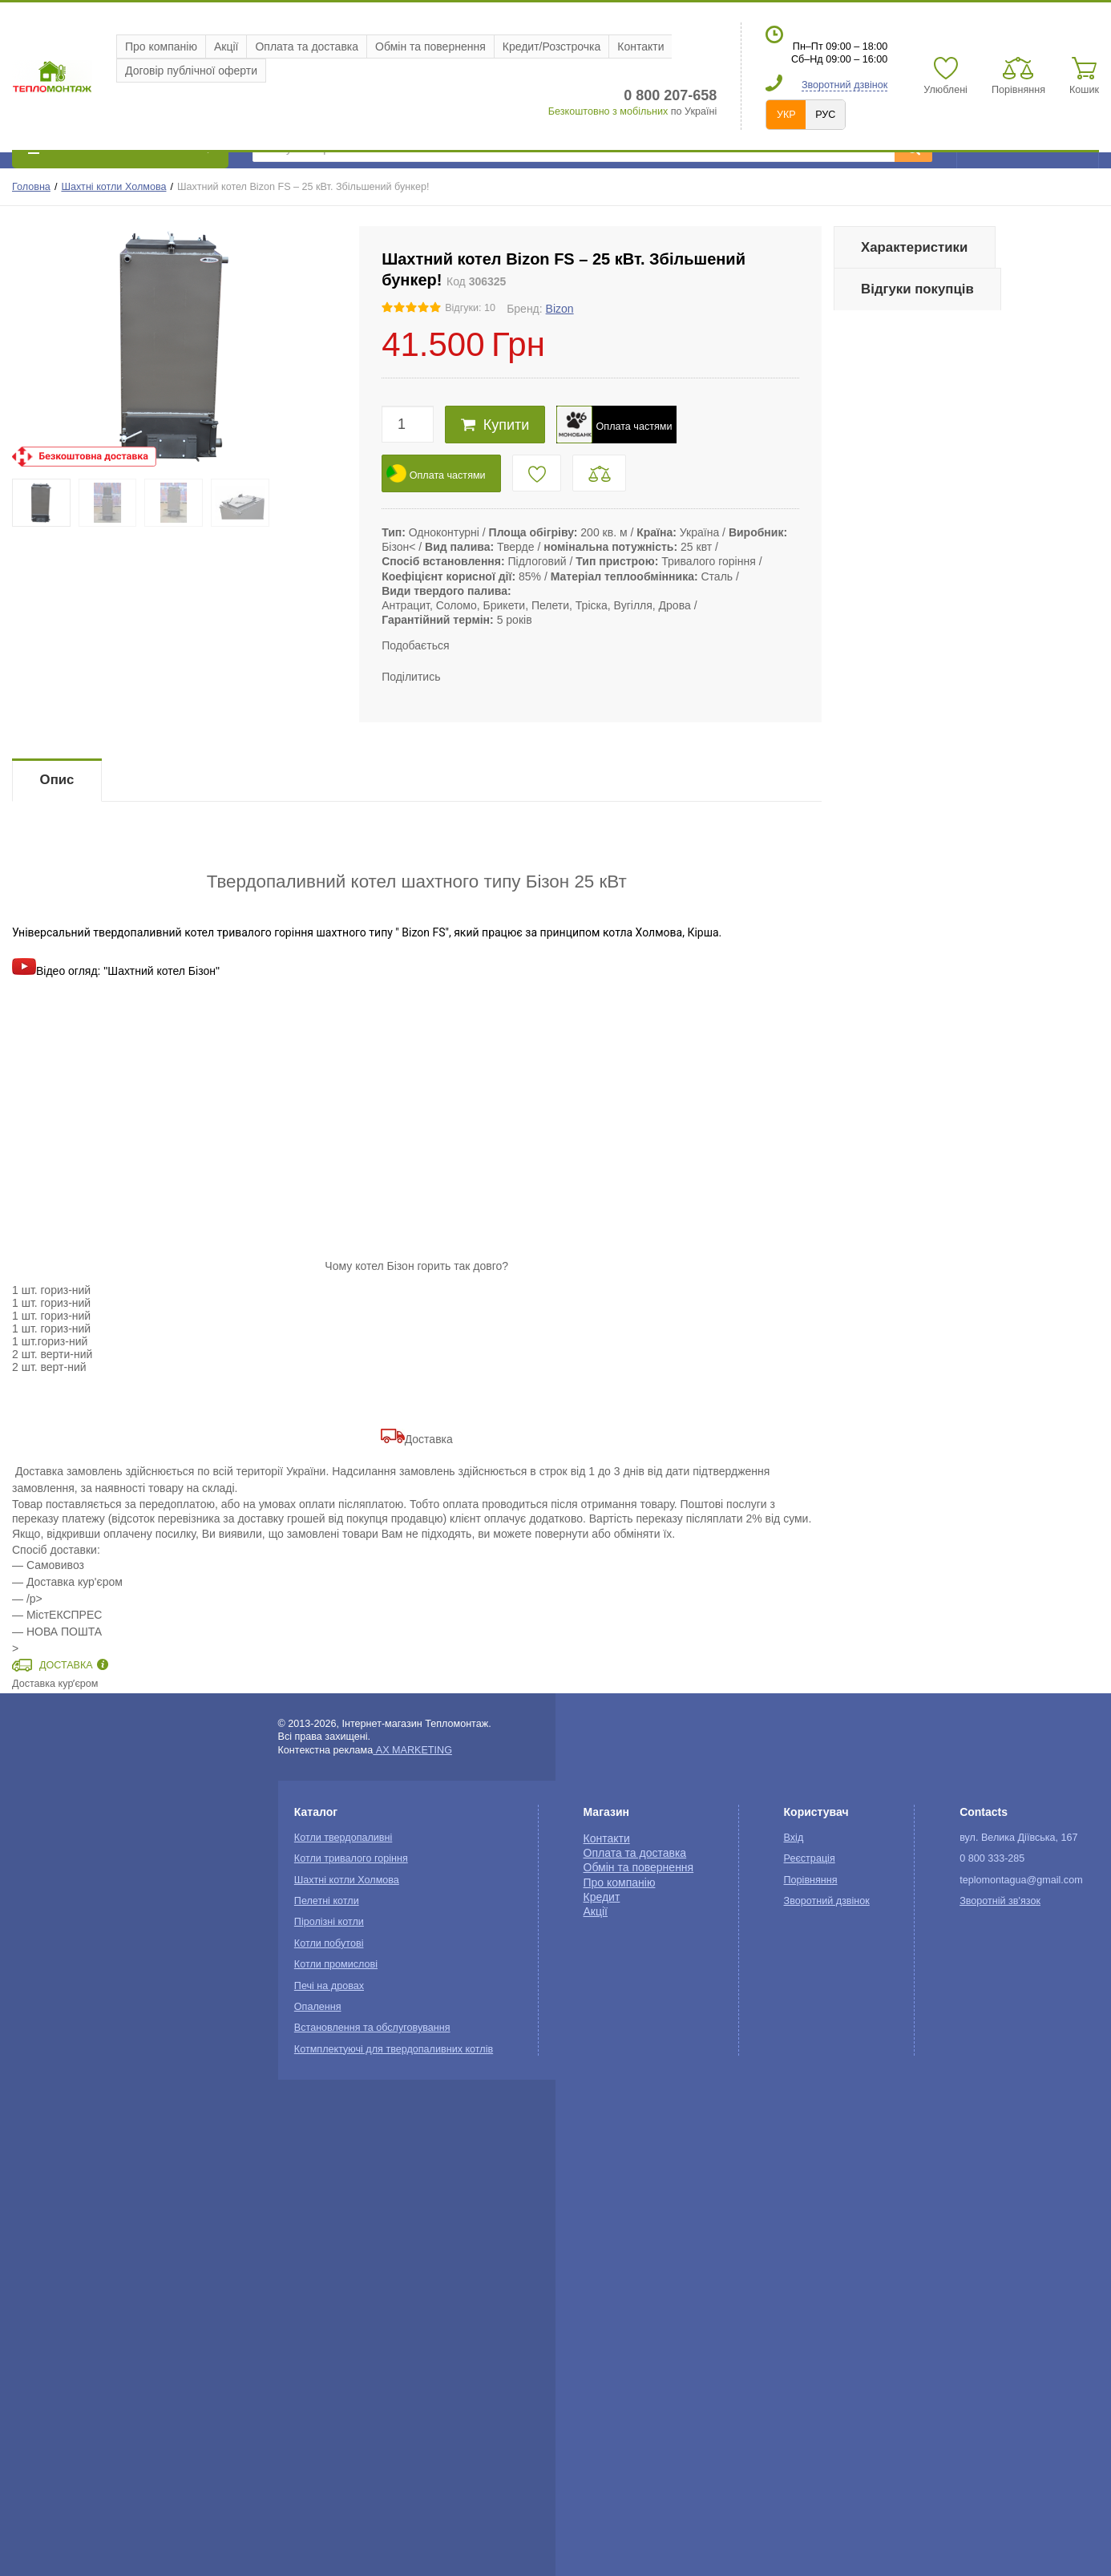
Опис (57, 779)
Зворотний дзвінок (844, 85)
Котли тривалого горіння (351, 1858)
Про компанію (161, 46)
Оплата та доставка (306, 46)
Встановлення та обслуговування (372, 2027)
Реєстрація (809, 1858)
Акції (226, 46)
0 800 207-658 (670, 95)
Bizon (560, 308)
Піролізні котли (329, 1921)
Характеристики (914, 247)
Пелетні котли (326, 1901)
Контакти (640, 46)
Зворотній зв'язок (1000, 1901)
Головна (31, 186)
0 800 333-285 (992, 1858)
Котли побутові (329, 1943)
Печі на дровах (329, 1986)
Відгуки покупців (917, 289)
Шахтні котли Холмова (113, 186)
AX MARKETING (412, 1750)
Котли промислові (336, 1964)
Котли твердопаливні (343, 1837)
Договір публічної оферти (191, 70)
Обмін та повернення (430, 46)
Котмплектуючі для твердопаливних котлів (393, 2049)
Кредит (602, 1897)
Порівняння (811, 1880)
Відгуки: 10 (470, 307)
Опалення (317, 2006)
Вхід (794, 1837)
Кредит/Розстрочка (552, 46)
